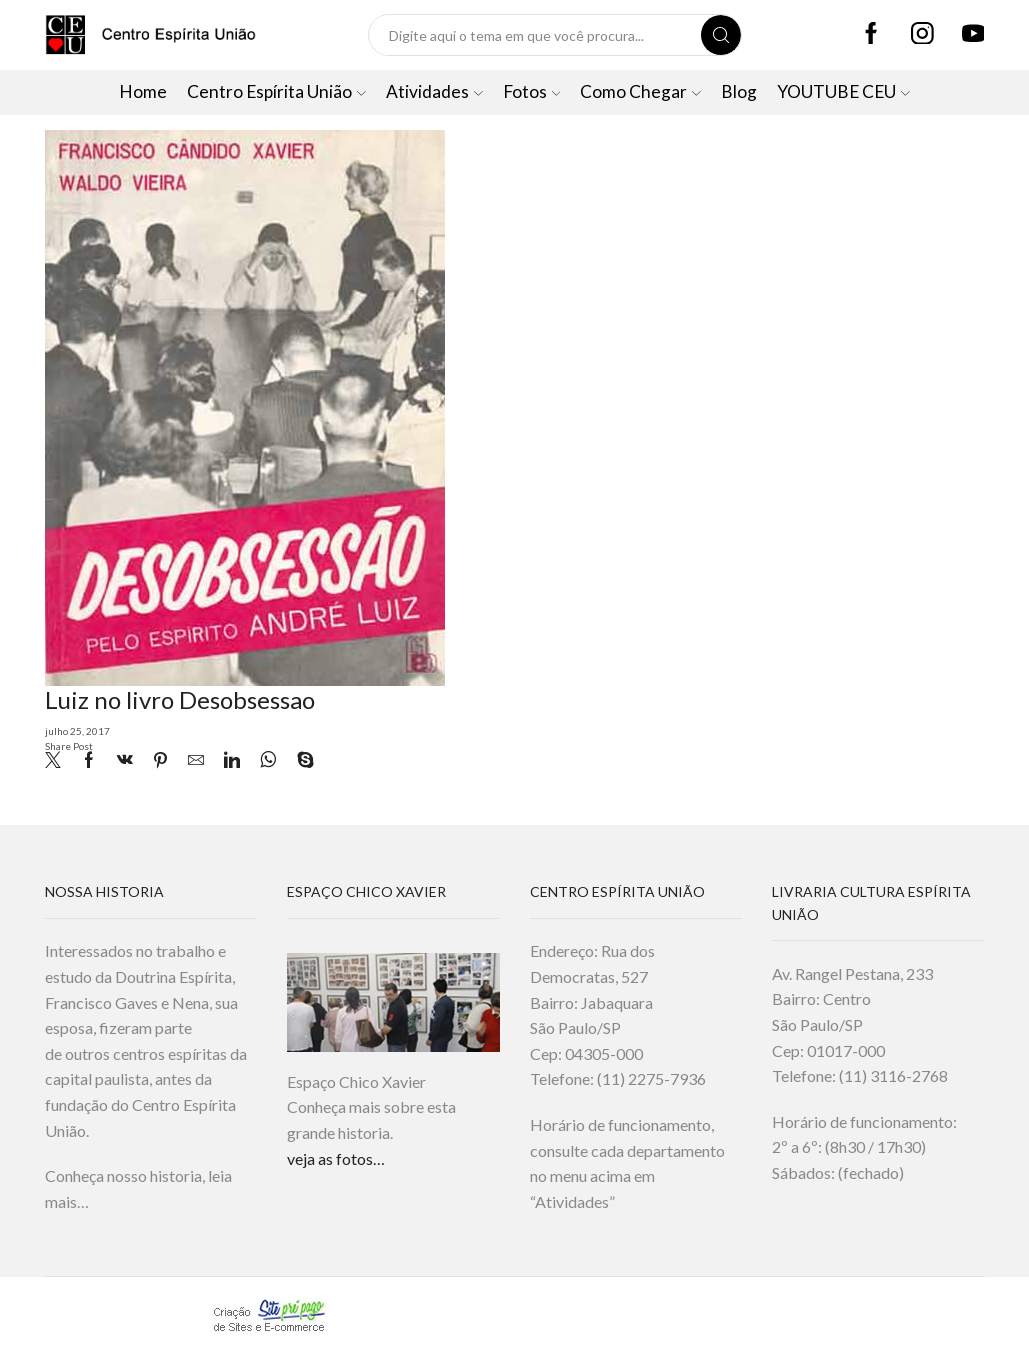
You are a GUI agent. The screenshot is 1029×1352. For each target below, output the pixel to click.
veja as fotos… (336, 1158)
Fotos (532, 91)
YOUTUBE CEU (843, 91)
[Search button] (721, 35)
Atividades (434, 91)
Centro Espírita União (276, 91)
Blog (739, 91)
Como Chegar (640, 91)
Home (143, 91)
